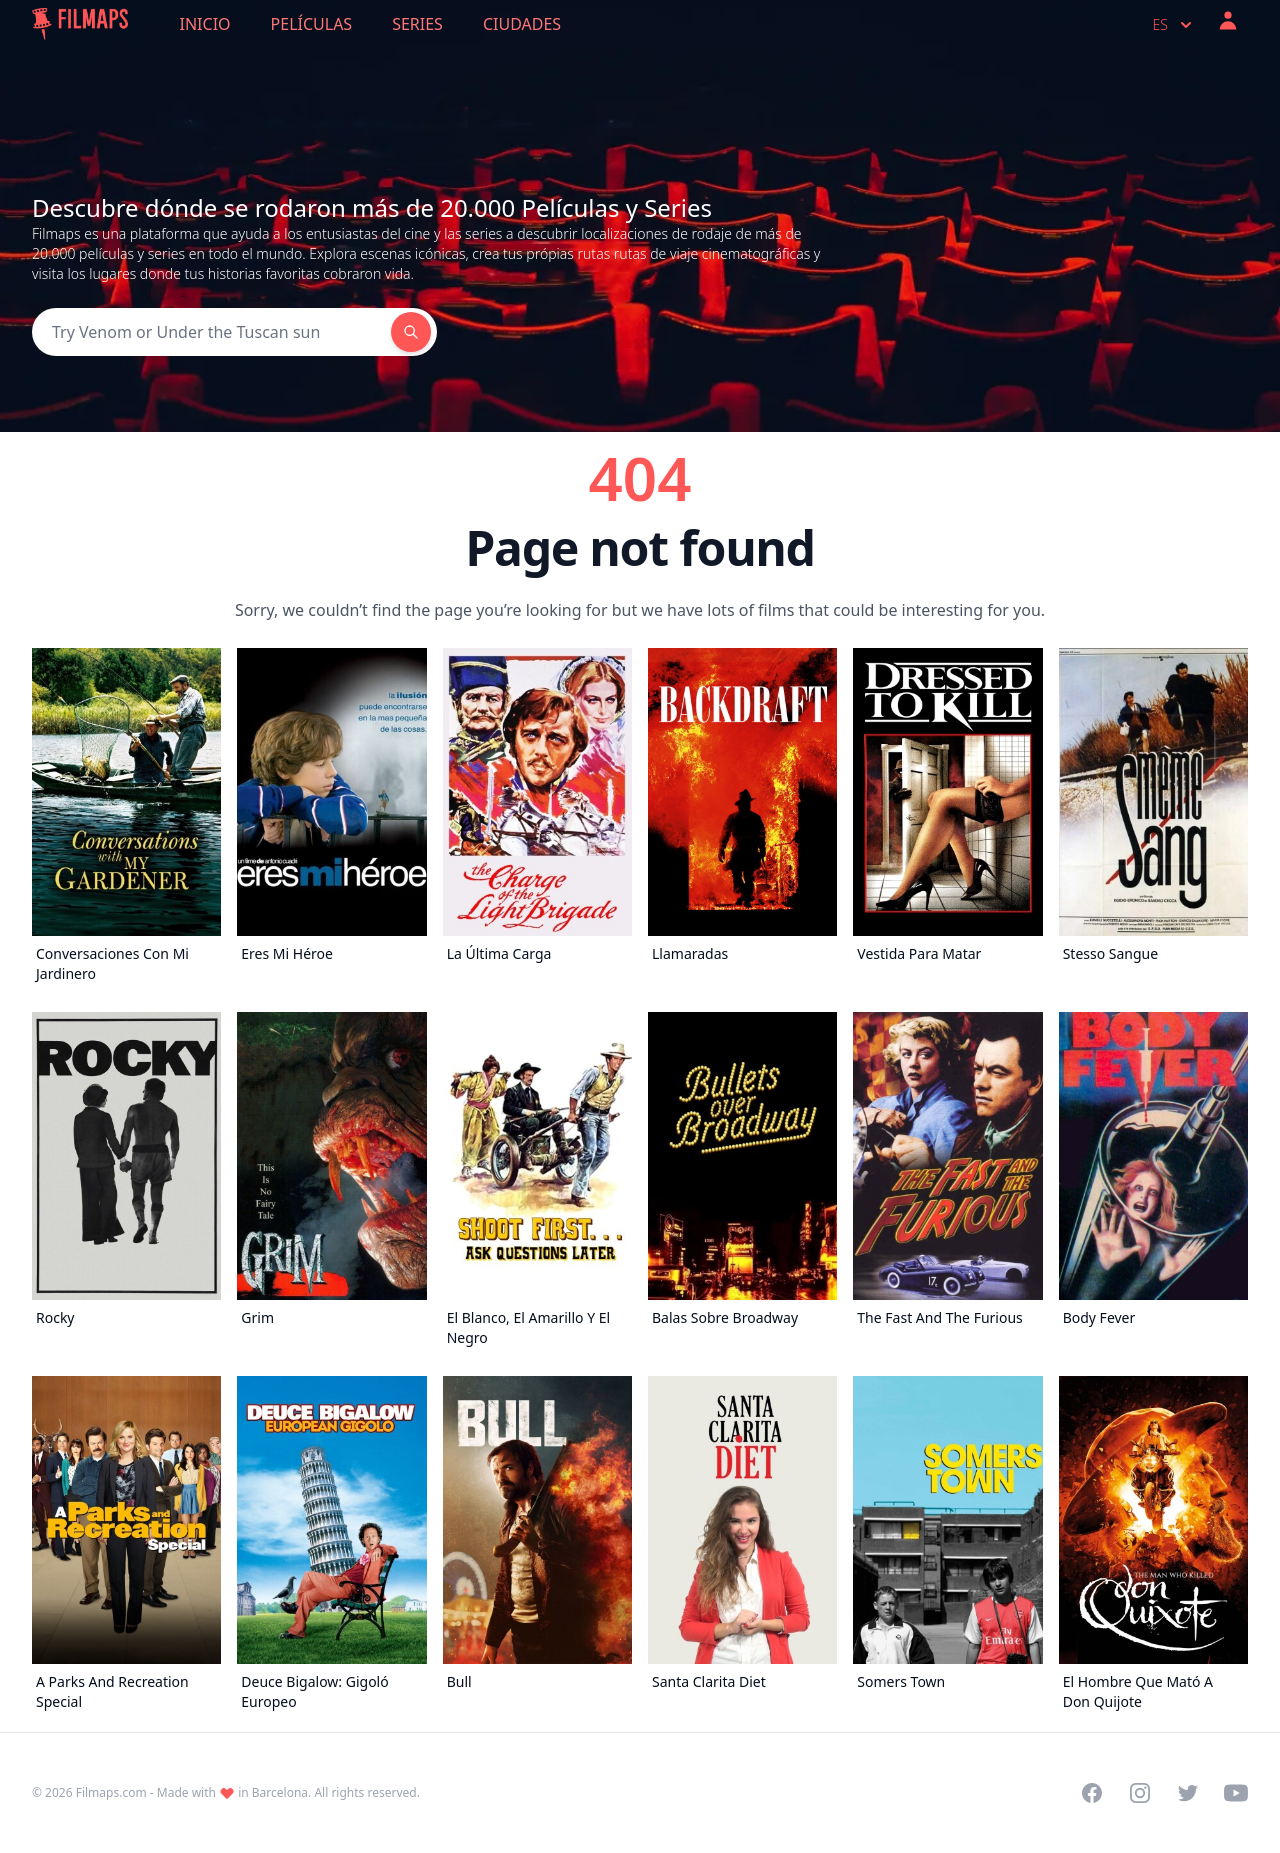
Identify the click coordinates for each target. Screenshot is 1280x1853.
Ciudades (522, 24)
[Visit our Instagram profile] (1140, 1793)
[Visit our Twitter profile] (1188, 1793)
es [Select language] (1174, 25)
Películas (312, 24)
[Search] (211, 332)
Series (417, 24)
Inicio (205, 24)
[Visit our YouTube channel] (1236, 1793)
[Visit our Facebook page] (1092, 1793)
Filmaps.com (111, 1792)
